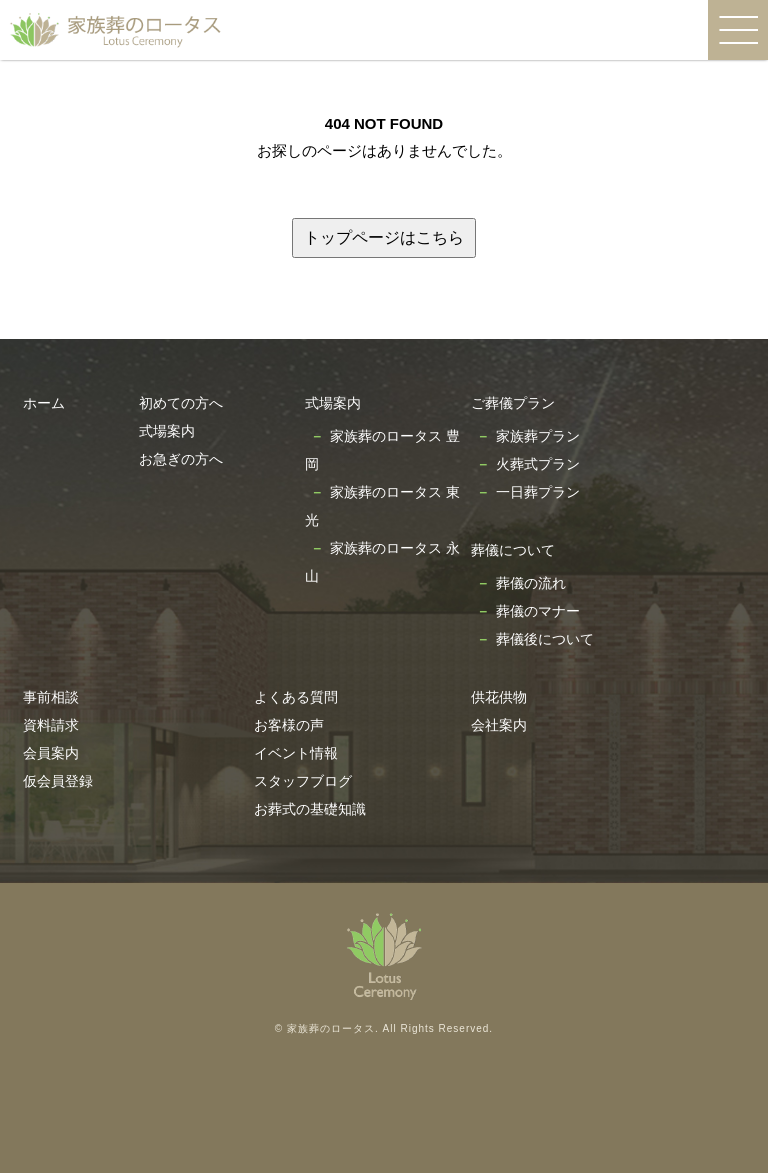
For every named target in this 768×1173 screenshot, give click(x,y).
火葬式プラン (538, 464)
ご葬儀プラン (513, 403)
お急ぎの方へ (181, 459)
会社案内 (499, 725)
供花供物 (499, 697)
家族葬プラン (538, 436)
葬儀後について (545, 639)
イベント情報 (296, 753)
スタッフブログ (303, 781)
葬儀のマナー (538, 611)
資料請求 (51, 725)
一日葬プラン (538, 492)
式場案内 (167, 431)
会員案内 (51, 753)
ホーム (44, 403)
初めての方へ (181, 403)
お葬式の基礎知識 (310, 809)
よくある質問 (296, 697)
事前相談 (51, 697)
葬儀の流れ (531, 583)
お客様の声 (289, 725)
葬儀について (513, 550)
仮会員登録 (58, 781)
